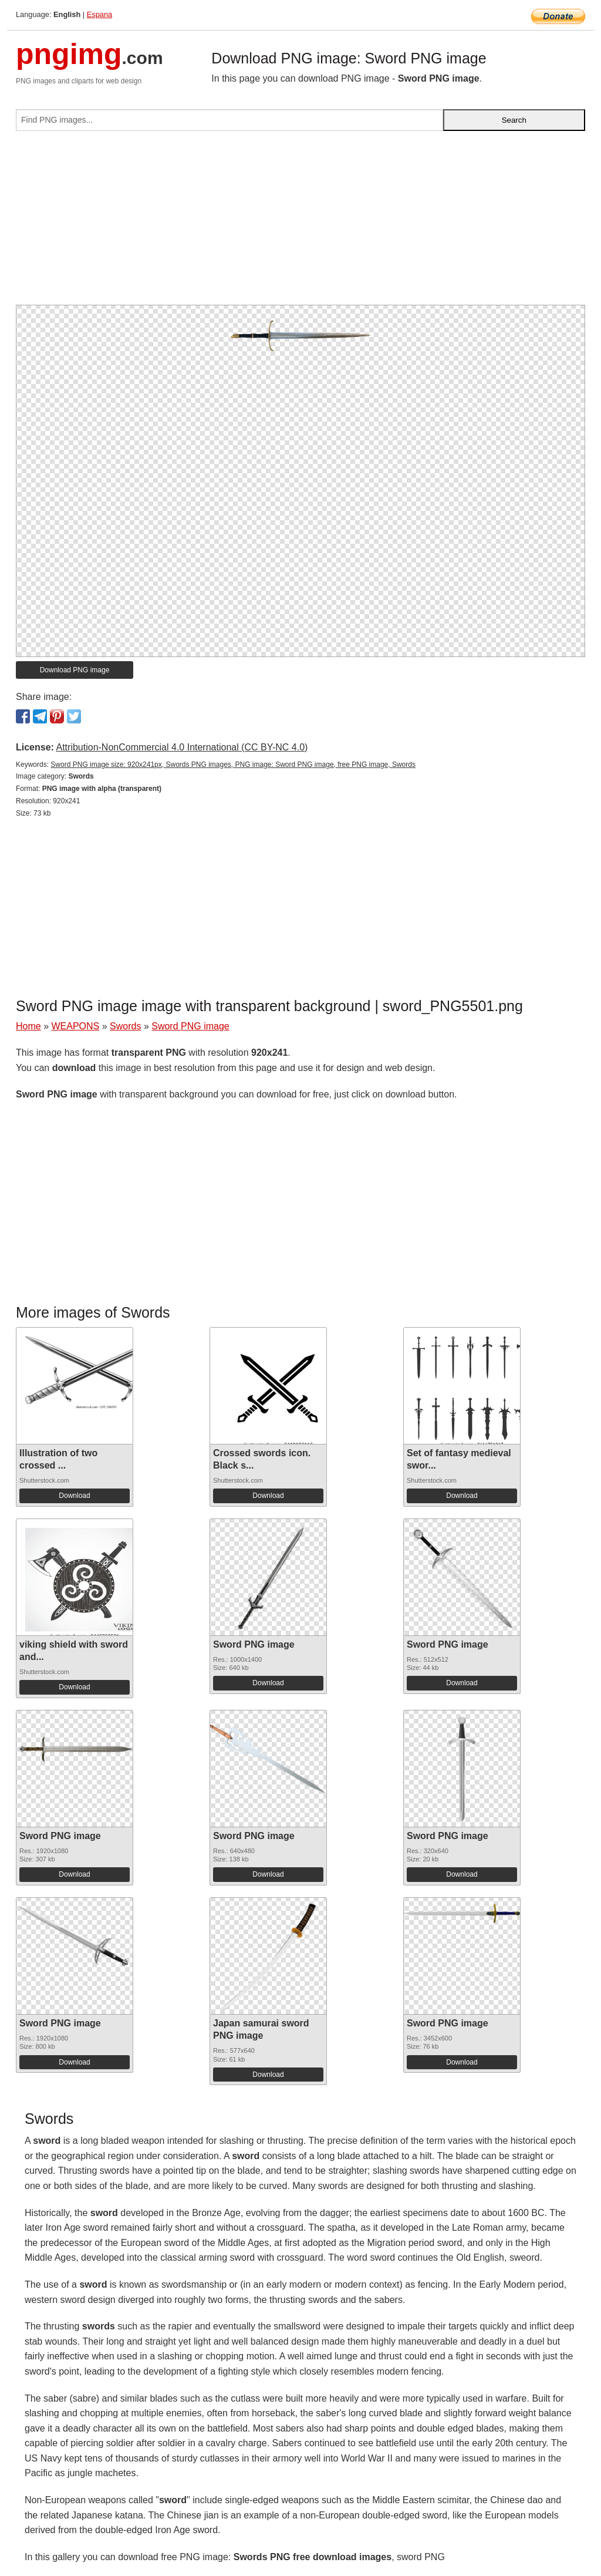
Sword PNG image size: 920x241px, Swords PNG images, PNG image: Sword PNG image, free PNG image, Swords (233, 764)
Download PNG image (75, 670)
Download (74, 1495)
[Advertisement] (300, 222)
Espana (99, 14)
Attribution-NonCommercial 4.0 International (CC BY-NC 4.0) (182, 747)
